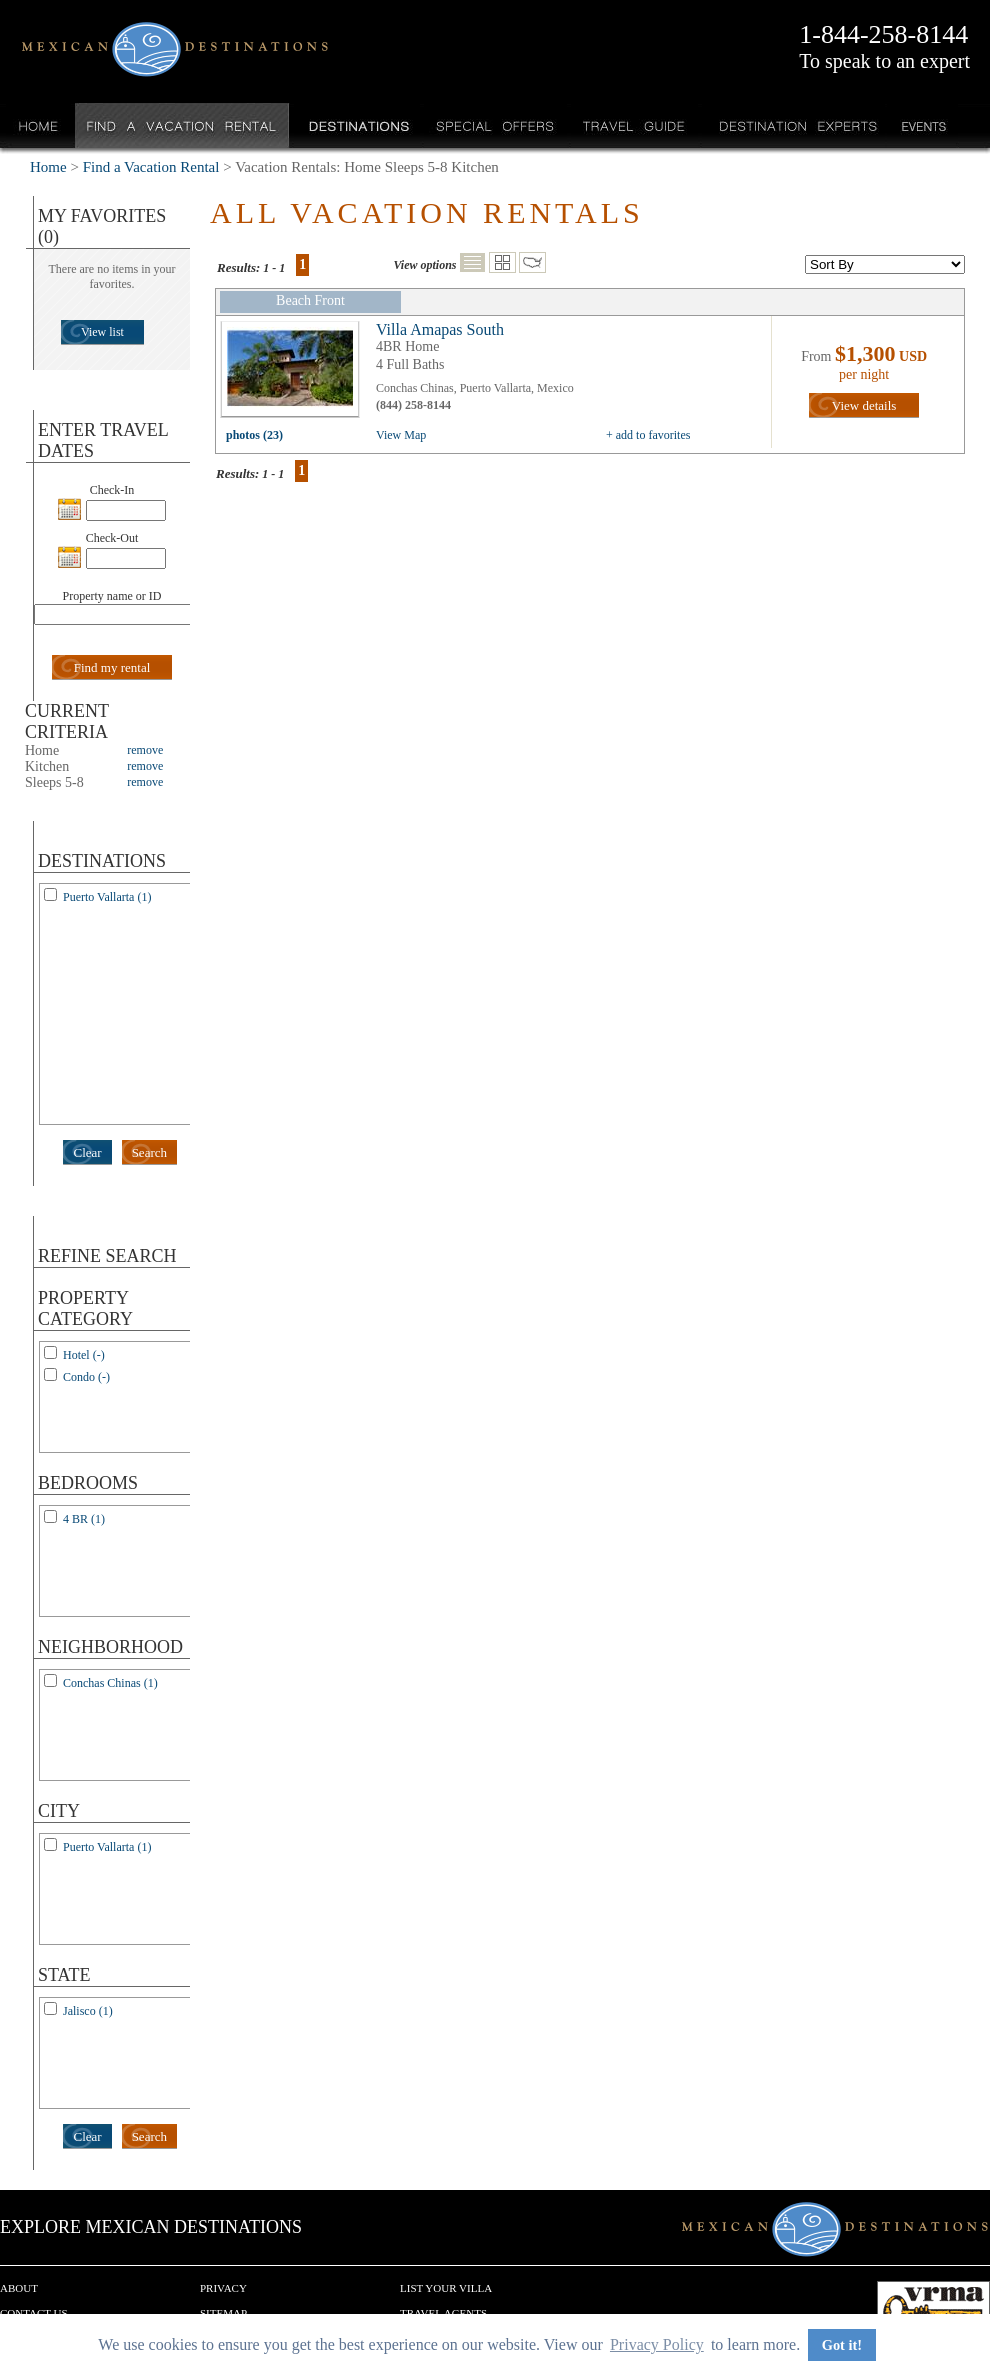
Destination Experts (793, 125)
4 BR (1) (84, 1519)
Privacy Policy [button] (657, 2344)
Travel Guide (634, 125)
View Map (401, 435)
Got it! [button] (842, 2345)
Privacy (223, 2288)
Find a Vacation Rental (182, 125)
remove (145, 750)
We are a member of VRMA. (933, 2311)
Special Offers (495, 125)
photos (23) (254, 435)
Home (38, 125)
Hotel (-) (84, 1355)
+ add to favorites (648, 435)
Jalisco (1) (88, 2011)
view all (295, 374)
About (19, 2288)
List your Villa (446, 2288)
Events (922, 125)
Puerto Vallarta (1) (107, 897)
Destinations (357, 125)
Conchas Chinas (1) (110, 1683)
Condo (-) (86, 1377)
